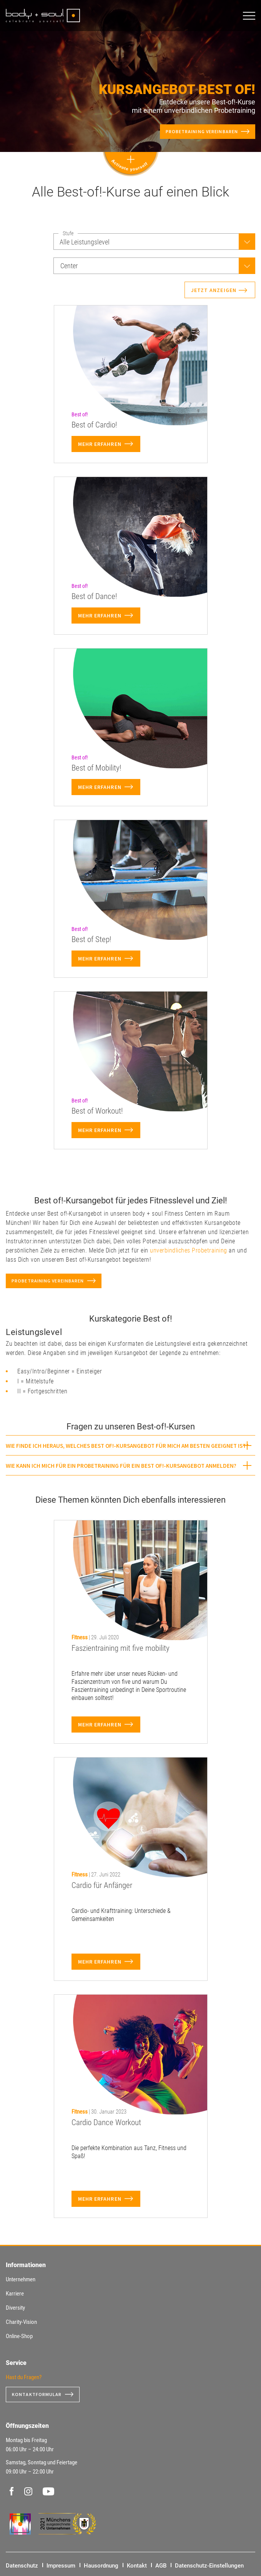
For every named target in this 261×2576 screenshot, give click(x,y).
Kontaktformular (37, 2394)
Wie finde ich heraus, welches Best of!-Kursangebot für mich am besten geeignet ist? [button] (127, 1445)
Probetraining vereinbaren (202, 131)
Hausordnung (101, 2565)
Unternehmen (20, 2279)
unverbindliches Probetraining (188, 1250)
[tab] (130, 1445)
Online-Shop (19, 2336)
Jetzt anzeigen (213, 290)
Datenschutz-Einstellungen (209, 2565)
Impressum (61, 2565)
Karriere (15, 2293)
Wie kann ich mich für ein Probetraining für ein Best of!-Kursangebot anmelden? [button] (121, 1465)
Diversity (15, 2307)
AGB (160, 2565)
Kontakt (137, 2565)
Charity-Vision (21, 2322)
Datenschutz (22, 2565)
